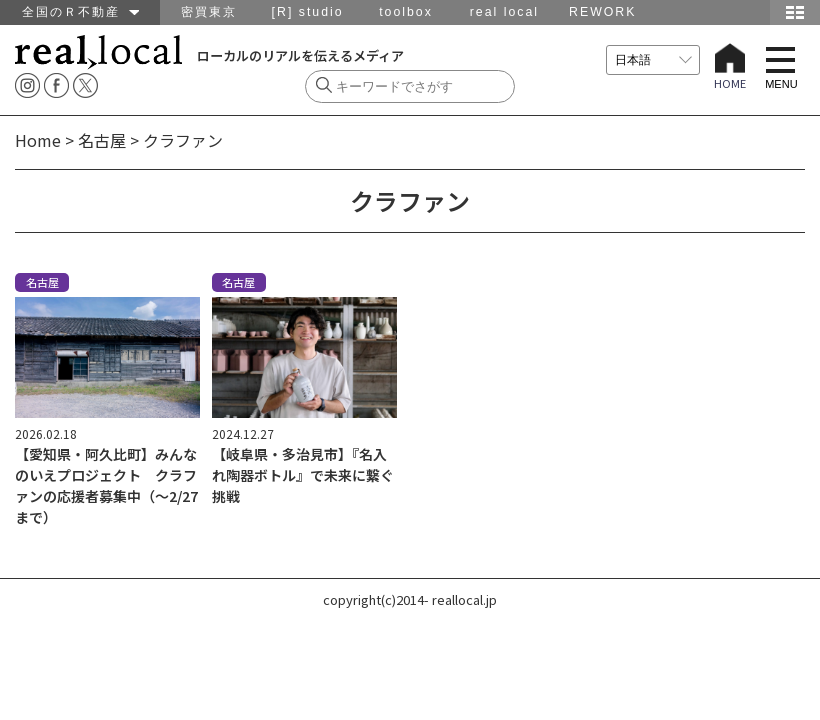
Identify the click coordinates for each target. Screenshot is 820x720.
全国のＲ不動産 (80, 12)
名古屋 (102, 140)
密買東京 (209, 12)
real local (504, 12)
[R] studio (308, 12)
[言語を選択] (653, 60)
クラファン (183, 140)
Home (38, 140)
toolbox (406, 12)
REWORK (602, 12)
